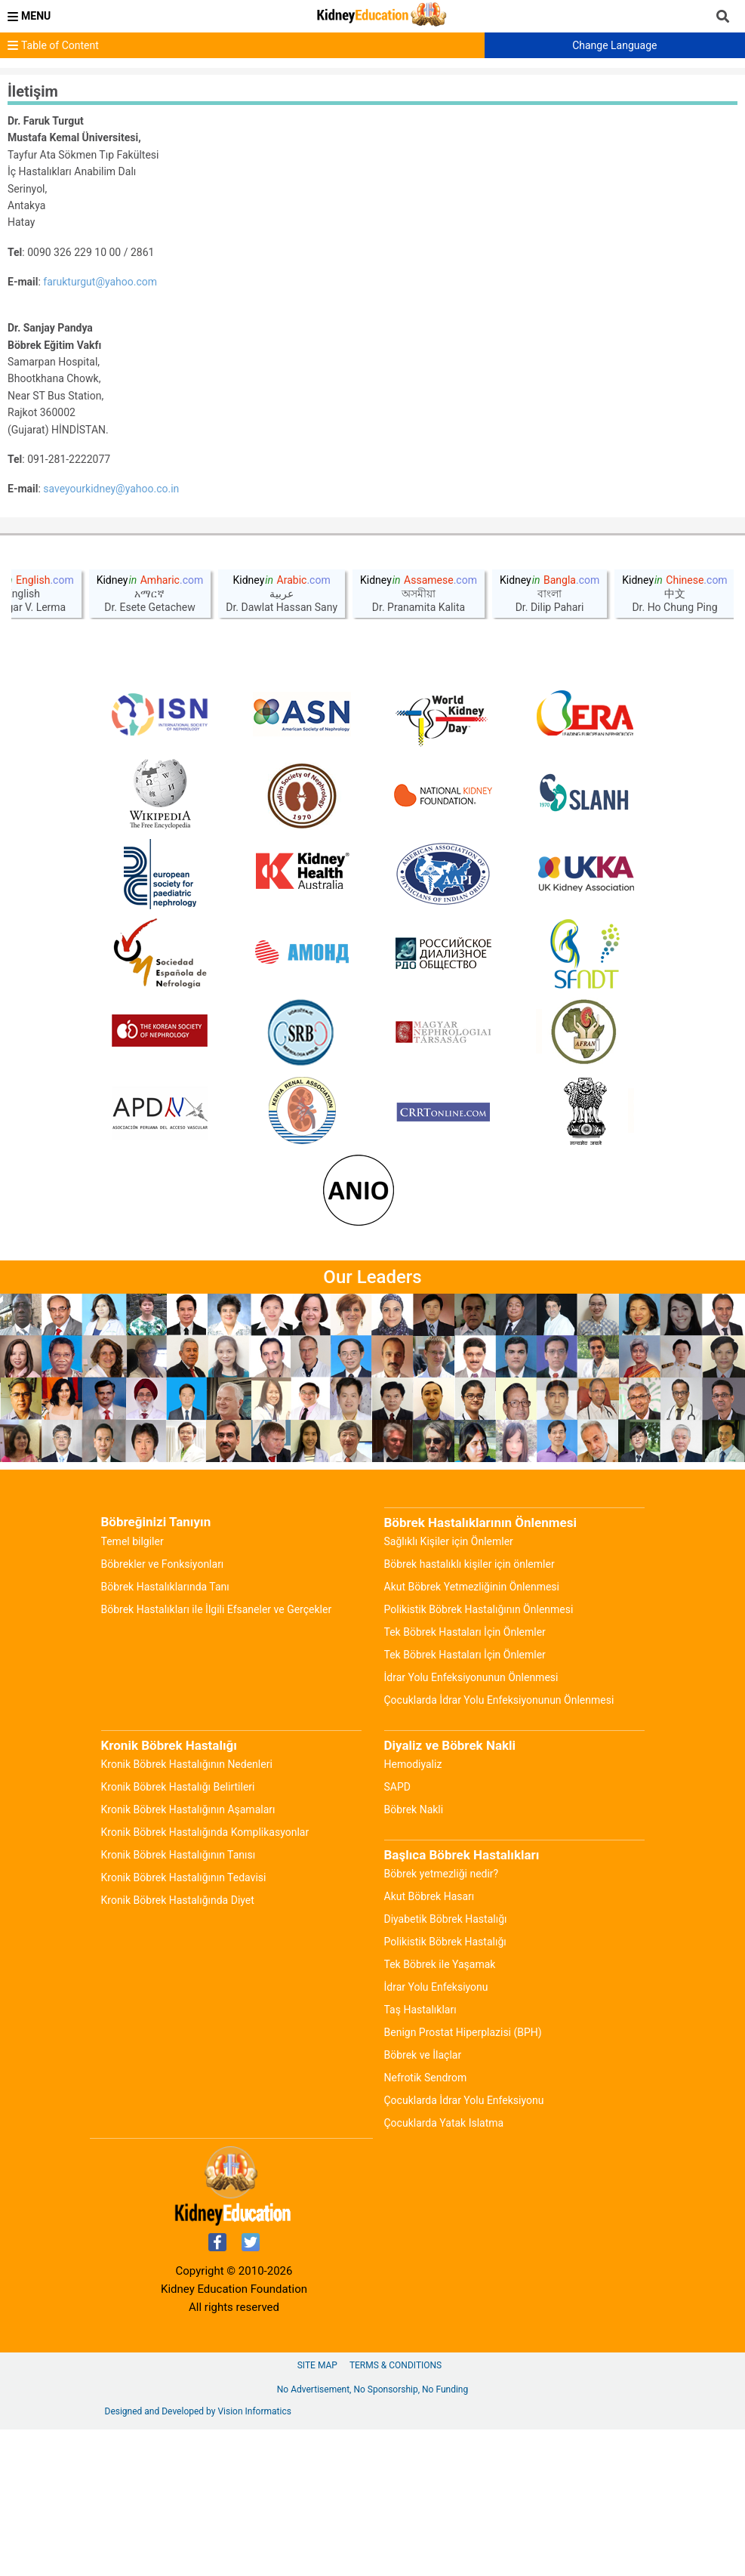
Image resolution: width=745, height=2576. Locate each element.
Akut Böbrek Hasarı (429, 2043)
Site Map (317, 2512)
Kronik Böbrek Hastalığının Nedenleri (186, 1911)
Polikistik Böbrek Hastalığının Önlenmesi (479, 1756)
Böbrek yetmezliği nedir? (441, 2020)
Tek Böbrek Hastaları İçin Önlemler (465, 1778)
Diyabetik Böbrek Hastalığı (445, 2065)
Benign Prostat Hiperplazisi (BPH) (463, 2179)
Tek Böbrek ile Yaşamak (440, 2111)
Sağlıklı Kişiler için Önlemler (448, 1688)
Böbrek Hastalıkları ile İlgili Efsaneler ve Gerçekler (216, 1756)
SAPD (397, 1933)
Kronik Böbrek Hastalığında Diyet (177, 2047)
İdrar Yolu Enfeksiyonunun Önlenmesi (471, 1824)
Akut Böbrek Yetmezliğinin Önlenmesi (471, 1733)
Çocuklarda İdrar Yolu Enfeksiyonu (464, 2247)
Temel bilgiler (132, 1688)
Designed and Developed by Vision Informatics (198, 2558)
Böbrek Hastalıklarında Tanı (165, 1733)
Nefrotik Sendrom (425, 2224)
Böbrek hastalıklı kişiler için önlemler (469, 1710)
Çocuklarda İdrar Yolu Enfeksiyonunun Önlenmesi (499, 1846)
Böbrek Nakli (414, 1956)
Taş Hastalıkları (420, 2156)
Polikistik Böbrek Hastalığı (445, 2088)
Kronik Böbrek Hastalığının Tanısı (178, 2001)
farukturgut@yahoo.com (100, 282)
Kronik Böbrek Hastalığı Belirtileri (178, 1933)
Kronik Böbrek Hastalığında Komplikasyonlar (205, 1979)
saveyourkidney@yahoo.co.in (111, 489)
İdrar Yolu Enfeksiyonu (436, 2133)
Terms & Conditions (395, 2512)
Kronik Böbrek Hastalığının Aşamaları (188, 1956)
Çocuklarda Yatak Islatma (444, 2269)
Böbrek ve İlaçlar (423, 2201)
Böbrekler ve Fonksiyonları (162, 1710)
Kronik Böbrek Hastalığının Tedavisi (183, 2024)
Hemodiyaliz (413, 1911)
